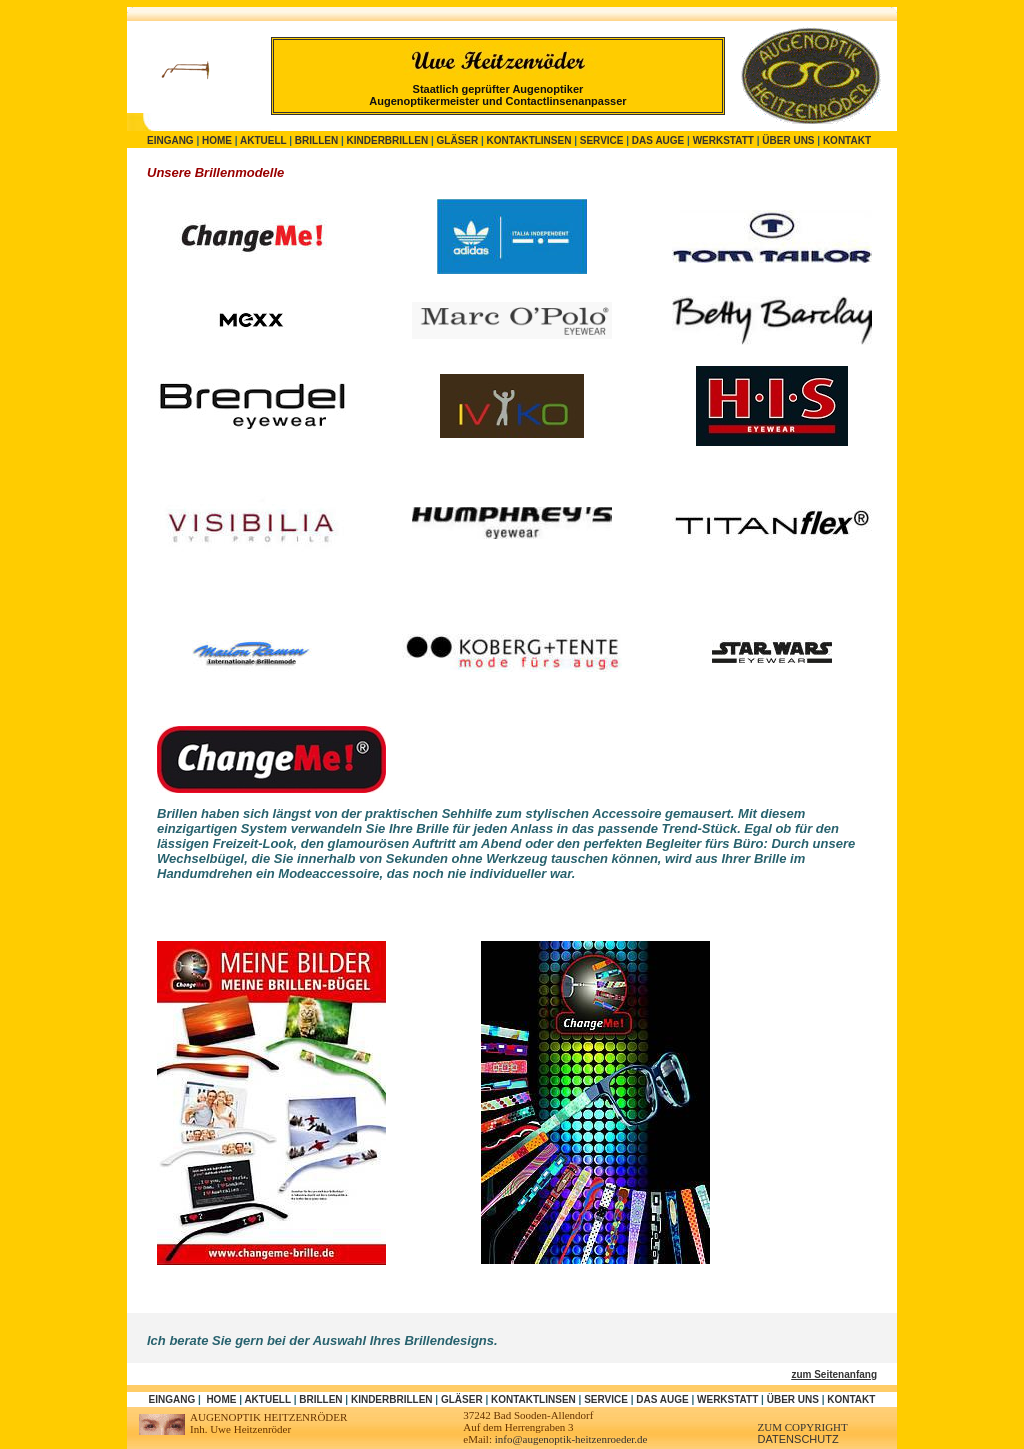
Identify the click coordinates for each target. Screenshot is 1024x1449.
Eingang (170, 140)
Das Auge (658, 140)
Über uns (788, 140)
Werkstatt (723, 140)
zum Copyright (803, 1427)
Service (602, 140)
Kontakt (847, 140)
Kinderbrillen (388, 140)
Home (217, 140)
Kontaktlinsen (529, 140)
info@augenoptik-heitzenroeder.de (571, 1439)
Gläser (458, 140)
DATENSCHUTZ (798, 1439)
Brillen (316, 140)
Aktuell (263, 140)
